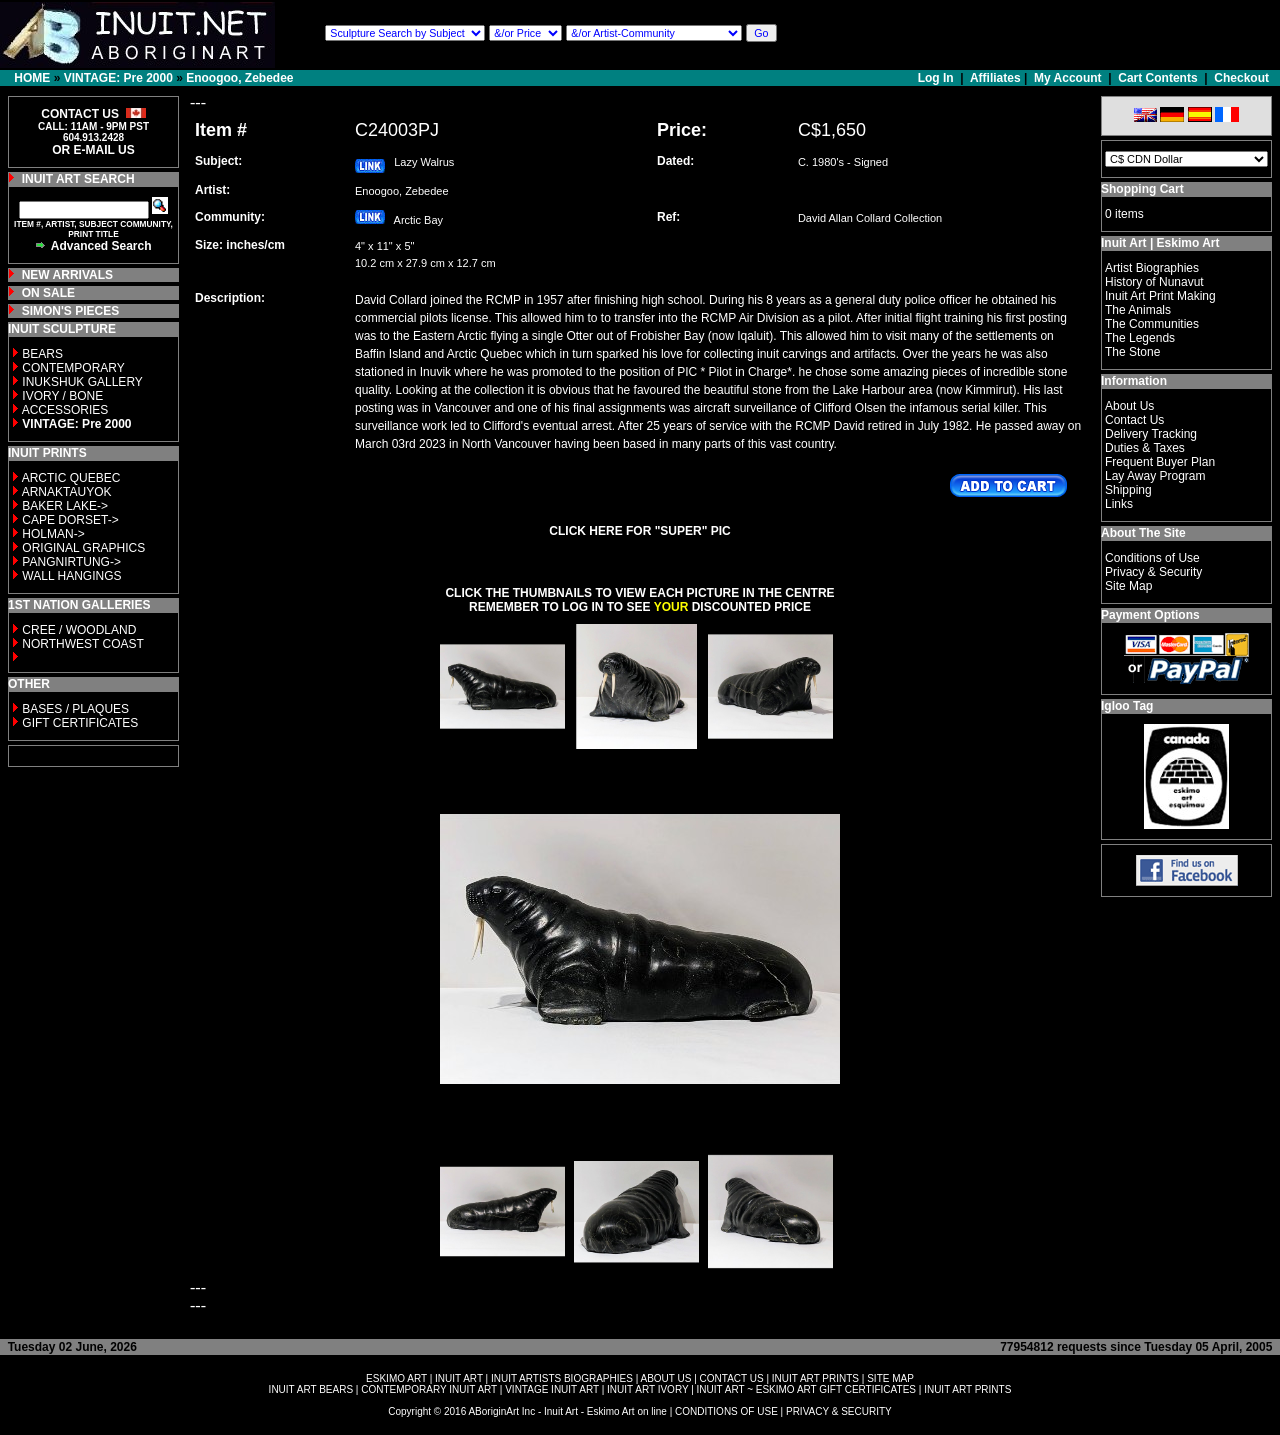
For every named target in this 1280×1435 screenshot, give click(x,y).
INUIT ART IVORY (647, 1389)
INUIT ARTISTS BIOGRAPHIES (562, 1378)
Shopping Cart (1142, 189)
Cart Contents (1157, 78)
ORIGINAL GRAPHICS (83, 548)
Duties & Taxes (1145, 448)
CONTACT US (732, 1378)
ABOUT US (665, 1378)
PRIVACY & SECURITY (839, 1411)
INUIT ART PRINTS (815, 1378)
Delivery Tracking (1151, 434)
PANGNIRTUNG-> (71, 562)
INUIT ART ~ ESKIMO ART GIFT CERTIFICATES (806, 1389)
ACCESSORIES (65, 410)
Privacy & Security (1153, 572)
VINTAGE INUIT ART (552, 1389)
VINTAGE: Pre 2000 (118, 78)
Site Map (1128, 586)
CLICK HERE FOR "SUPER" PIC (639, 531)
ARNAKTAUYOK (67, 492)
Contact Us (1134, 420)
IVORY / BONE (62, 396)
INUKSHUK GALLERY (82, 382)
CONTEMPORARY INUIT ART (429, 1389)
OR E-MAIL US (93, 150)
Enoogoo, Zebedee (239, 78)
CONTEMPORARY (73, 368)
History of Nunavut (1154, 282)
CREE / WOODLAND (77, 630)
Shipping (1128, 490)
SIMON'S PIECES (71, 311)
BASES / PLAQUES (75, 709)
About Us (1129, 406)
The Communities (1152, 324)
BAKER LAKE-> (65, 506)
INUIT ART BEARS (311, 1389)
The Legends (1140, 338)
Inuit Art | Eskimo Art (1160, 243)
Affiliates (995, 78)
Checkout (1241, 78)
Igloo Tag (1127, 706)
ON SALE (48, 293)
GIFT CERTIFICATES (80, 723)
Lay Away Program (1155, 476)
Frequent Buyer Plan (1160, 462)
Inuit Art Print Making (1160, 296)
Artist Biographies (1152, 268)
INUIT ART (459, 1378)
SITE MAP (890, 1378)
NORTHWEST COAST (81, 644)
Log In (937, 78)
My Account (1068, 78)
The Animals (1138, 310)
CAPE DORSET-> (70, 520)
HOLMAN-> (53, 534)
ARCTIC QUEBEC (71, 478)
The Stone (1132, 352)
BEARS (42, 354)
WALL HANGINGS (71, 576)
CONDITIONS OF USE (726, 1411)
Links (1119, 504)
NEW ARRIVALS (67, 275)
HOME (32, 78)
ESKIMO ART (396, 1378)
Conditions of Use (1152, 558)
